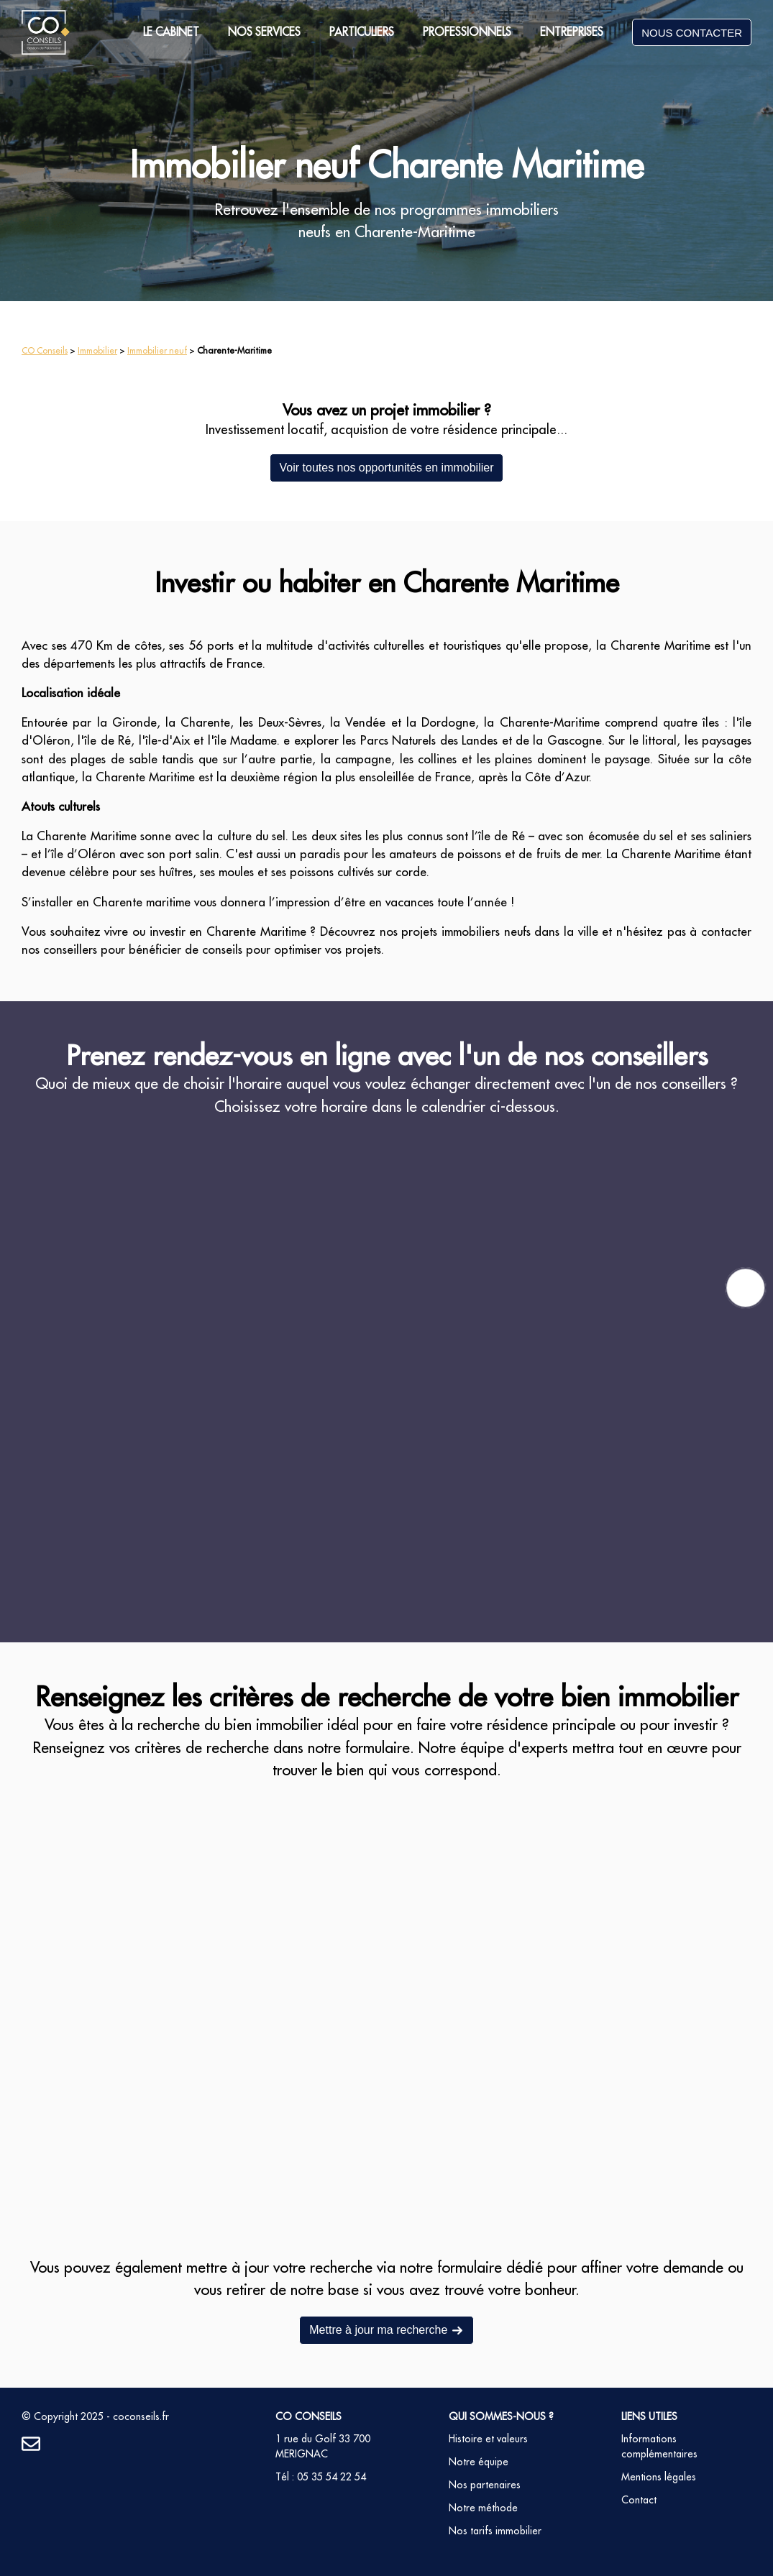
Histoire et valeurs (488, 2438)
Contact (639, 2499)
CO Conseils (45, 350)
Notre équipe (478, 2461)
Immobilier (97, 350)
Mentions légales (658, 2476)
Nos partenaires (485, 2484)
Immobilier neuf (157, 350)
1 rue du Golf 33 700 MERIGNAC (322, 2446)
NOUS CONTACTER (691, 33)
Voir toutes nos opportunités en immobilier (387, 467)
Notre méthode (483, 2507)
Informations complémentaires (659, 2446)
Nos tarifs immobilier (495, 2530)
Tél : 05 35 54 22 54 (320, 2476)
